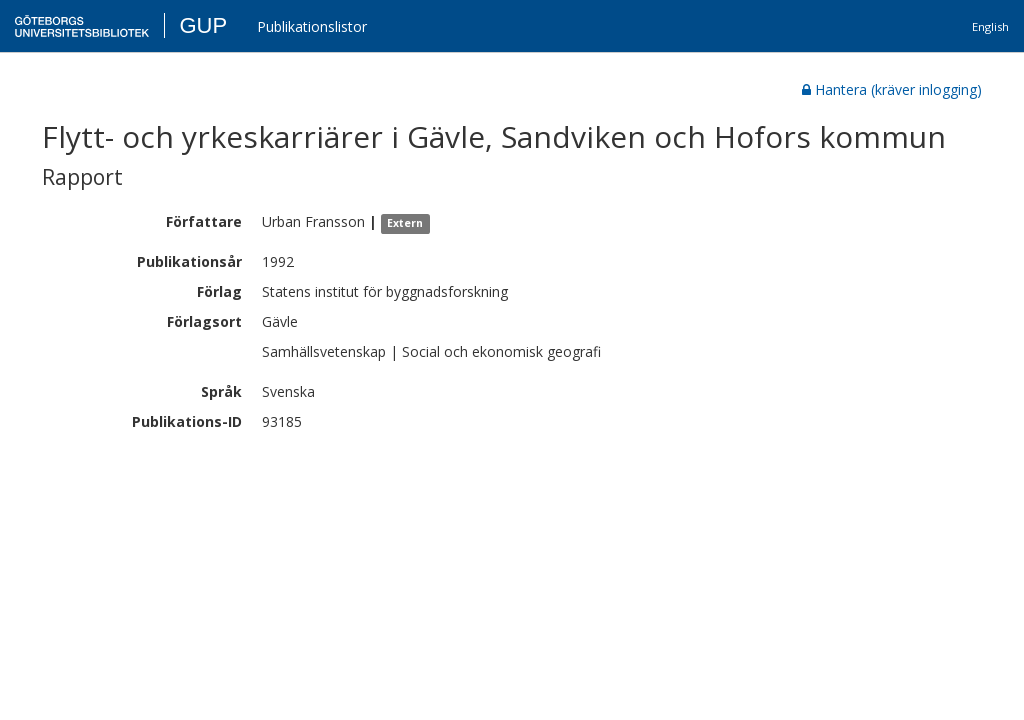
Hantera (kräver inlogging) (892, 89)
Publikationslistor (312, 26)
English (990, 26)
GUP (203, 25)
